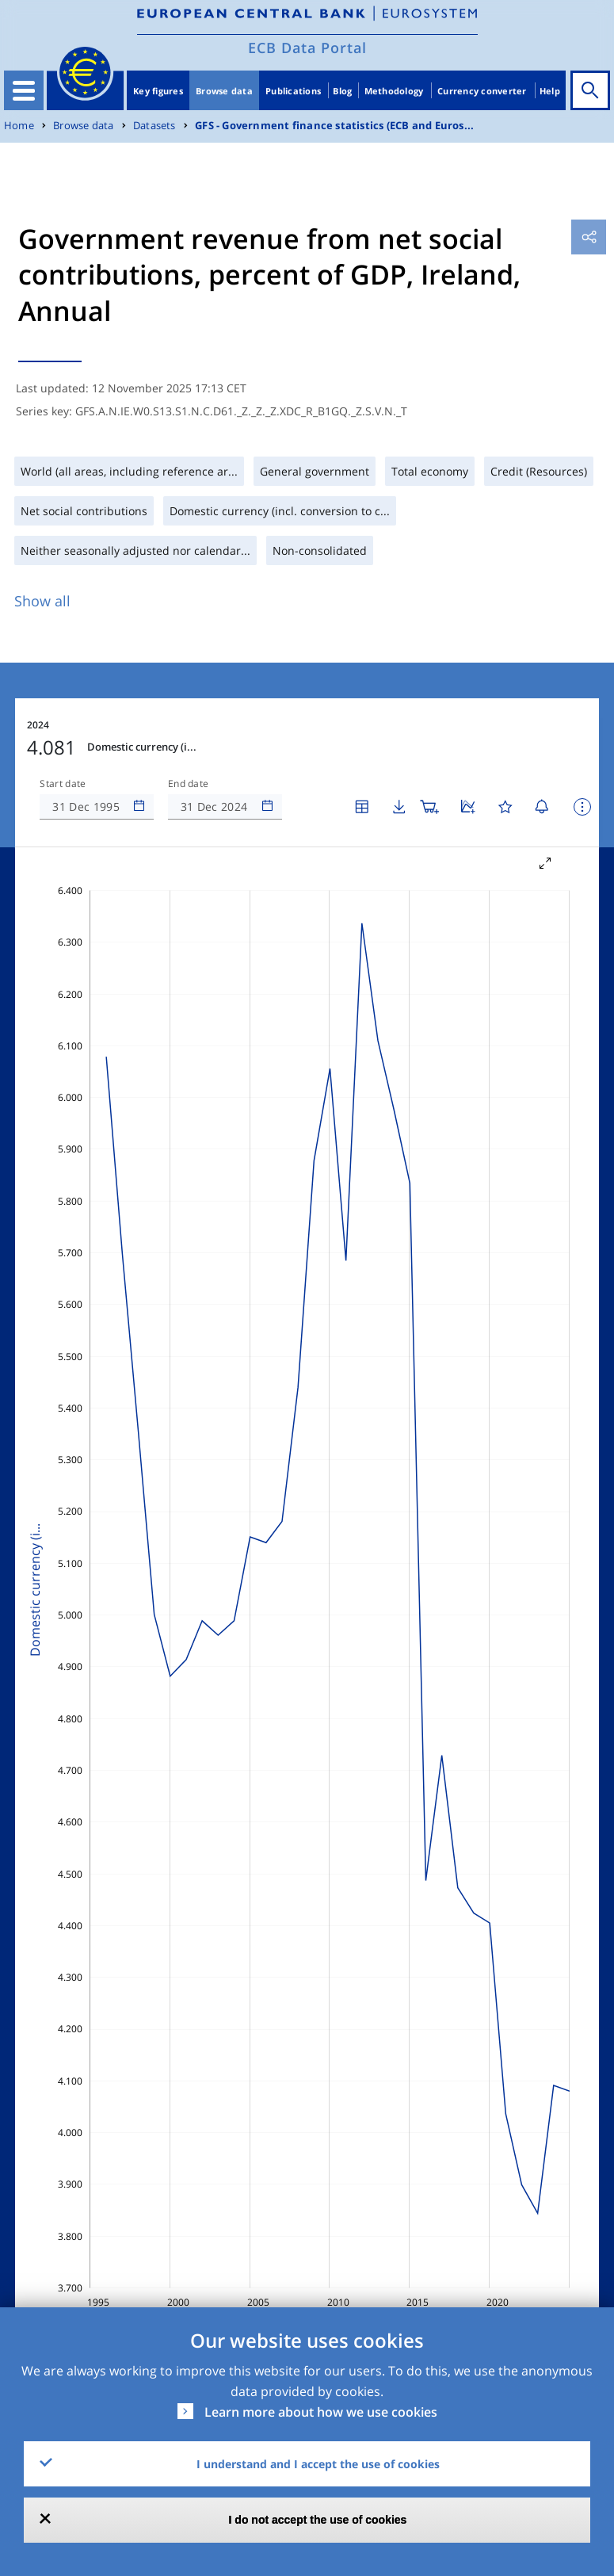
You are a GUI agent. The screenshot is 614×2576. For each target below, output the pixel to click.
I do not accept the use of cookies (318, 2519)
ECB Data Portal (307, 47)
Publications (293, 91)
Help (550, 91)
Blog (342, 91)
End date (188, 784)
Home (19, 125)
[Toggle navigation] (24, 90)
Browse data (224, 91)
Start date (63, 784)
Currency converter (482, 91)
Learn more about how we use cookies (320, 2412)
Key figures (158, 91)
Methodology (394, 91)
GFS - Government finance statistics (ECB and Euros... (334, 125)
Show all (42, 600)
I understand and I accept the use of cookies (318, 2463)
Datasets (154, 125)
